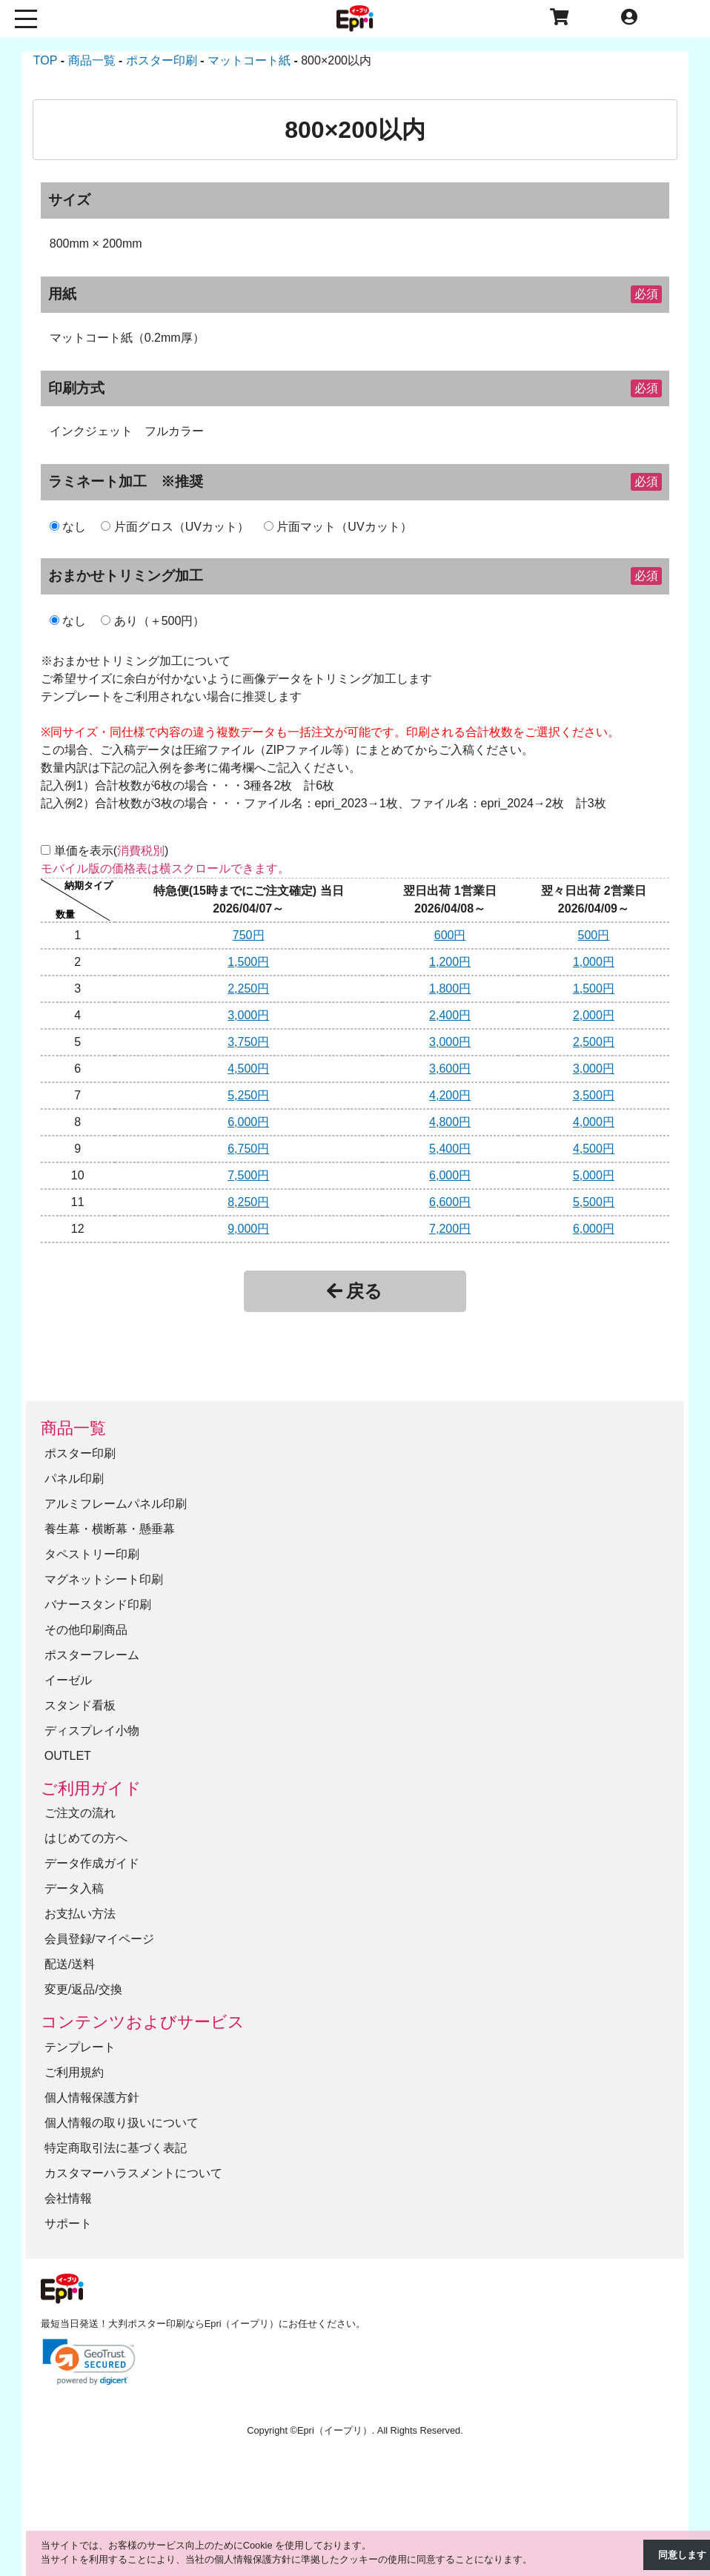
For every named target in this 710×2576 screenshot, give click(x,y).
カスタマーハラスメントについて (133, 2173)
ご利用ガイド (91, 1788)
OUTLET (67, 1755)
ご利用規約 (74, 2072)
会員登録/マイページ (99, 1939)
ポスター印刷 (80, 1453)
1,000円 (593, 962)
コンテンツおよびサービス (143, 2022)
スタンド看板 (80, 1705)
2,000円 (593, 1015)
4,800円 (450, 1122)
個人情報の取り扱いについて (121, 2122)
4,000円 (593, 1122)
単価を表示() (111, 850)
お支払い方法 (80, 1913)
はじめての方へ (85, 1838)
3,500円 (593, 1095)
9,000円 (248, 1228)
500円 (594, 935)
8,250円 (248, 1202)
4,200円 (450, 1095)
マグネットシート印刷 (103, 1579)
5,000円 (593, 1175)
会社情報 (68, 2198)
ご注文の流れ (80, 1813)
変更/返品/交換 (83, 1989)
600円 (450, 935)
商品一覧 (73, 1428)
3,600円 (450, 1068)
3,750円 (248, 1042)
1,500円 (248, 962)
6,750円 (248, 1148)
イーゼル (68, 1680)
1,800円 (450, 988)
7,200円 (450, 1228)
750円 (249, 935)
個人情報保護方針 (91, 2097)
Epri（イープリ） (334, 2430)
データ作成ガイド (91, 1863)
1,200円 (450, 962)
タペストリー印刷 (91, 1554)
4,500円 (248, 1068)
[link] (89, 2362)
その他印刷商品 (85, 1629)
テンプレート (80, 2047)
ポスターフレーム (91, 1655)
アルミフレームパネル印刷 (115, 1503)
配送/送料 (69, 1964)
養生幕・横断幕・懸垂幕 (109, 1529)
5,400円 (450, 1148)
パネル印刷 (74, 1478)
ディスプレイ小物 (91, 1730)
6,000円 (248, 1122)
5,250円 (248, 1095)
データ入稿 (74, 1888)
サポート (68, 2223)
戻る (354, 1291)
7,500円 (248, 1175)
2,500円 (593, 1042)
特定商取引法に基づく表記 (115, 2148)
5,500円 (593, 1202)
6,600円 (450, 1202)
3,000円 (248, 1015)
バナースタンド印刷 (97, 1604)
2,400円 (450, 1015)
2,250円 (248, 988)
